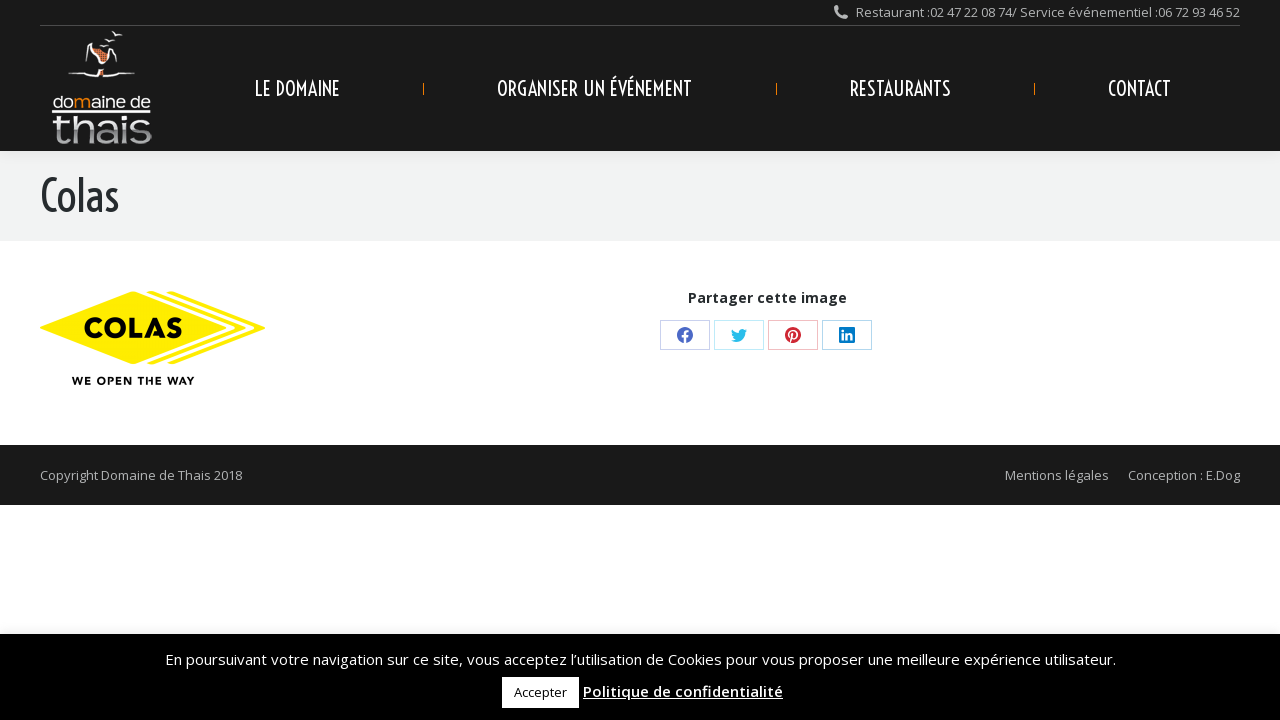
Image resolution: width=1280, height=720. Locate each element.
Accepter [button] (540, 692)
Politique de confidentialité (683, 691)
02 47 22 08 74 (971, 12)
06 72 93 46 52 (1199, 12)
